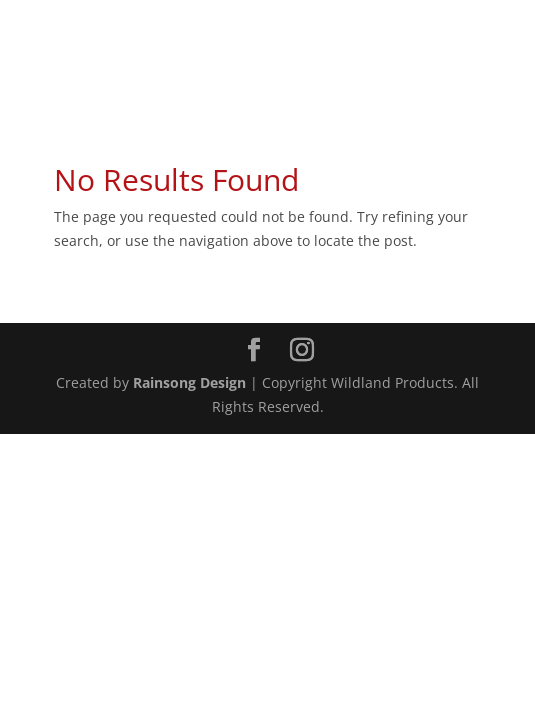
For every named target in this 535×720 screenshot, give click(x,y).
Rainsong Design (189, 382)
